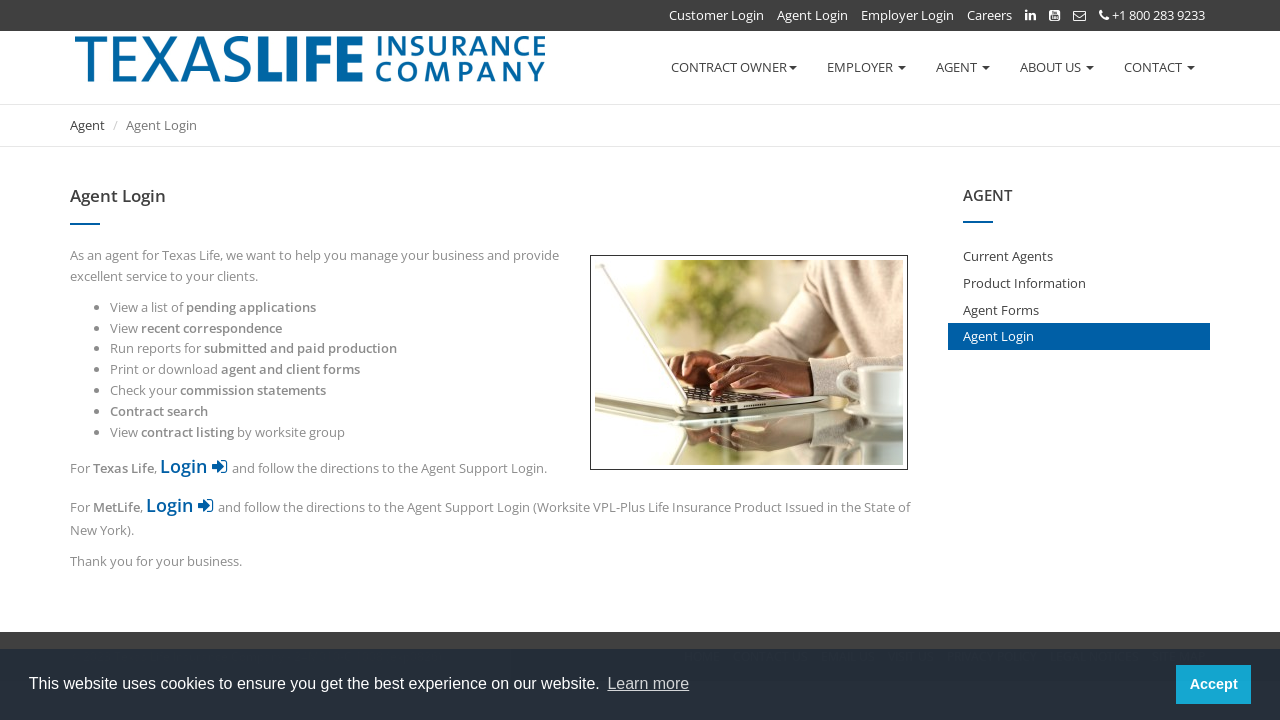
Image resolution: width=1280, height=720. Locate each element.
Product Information (1024, 283)
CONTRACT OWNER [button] (734, 67)
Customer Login (716, 15)
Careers (989, 15)
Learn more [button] (648, 683)
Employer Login (907, 15)
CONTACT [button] (1159, 67)
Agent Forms (1001, 310)
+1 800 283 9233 (1152, 15)
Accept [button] (1214, 684)
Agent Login (812, 15)
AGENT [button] (963, 67)
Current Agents (1008, 256)
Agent (87, 125)
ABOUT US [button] (1057, 67)
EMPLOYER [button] (866, 67)
